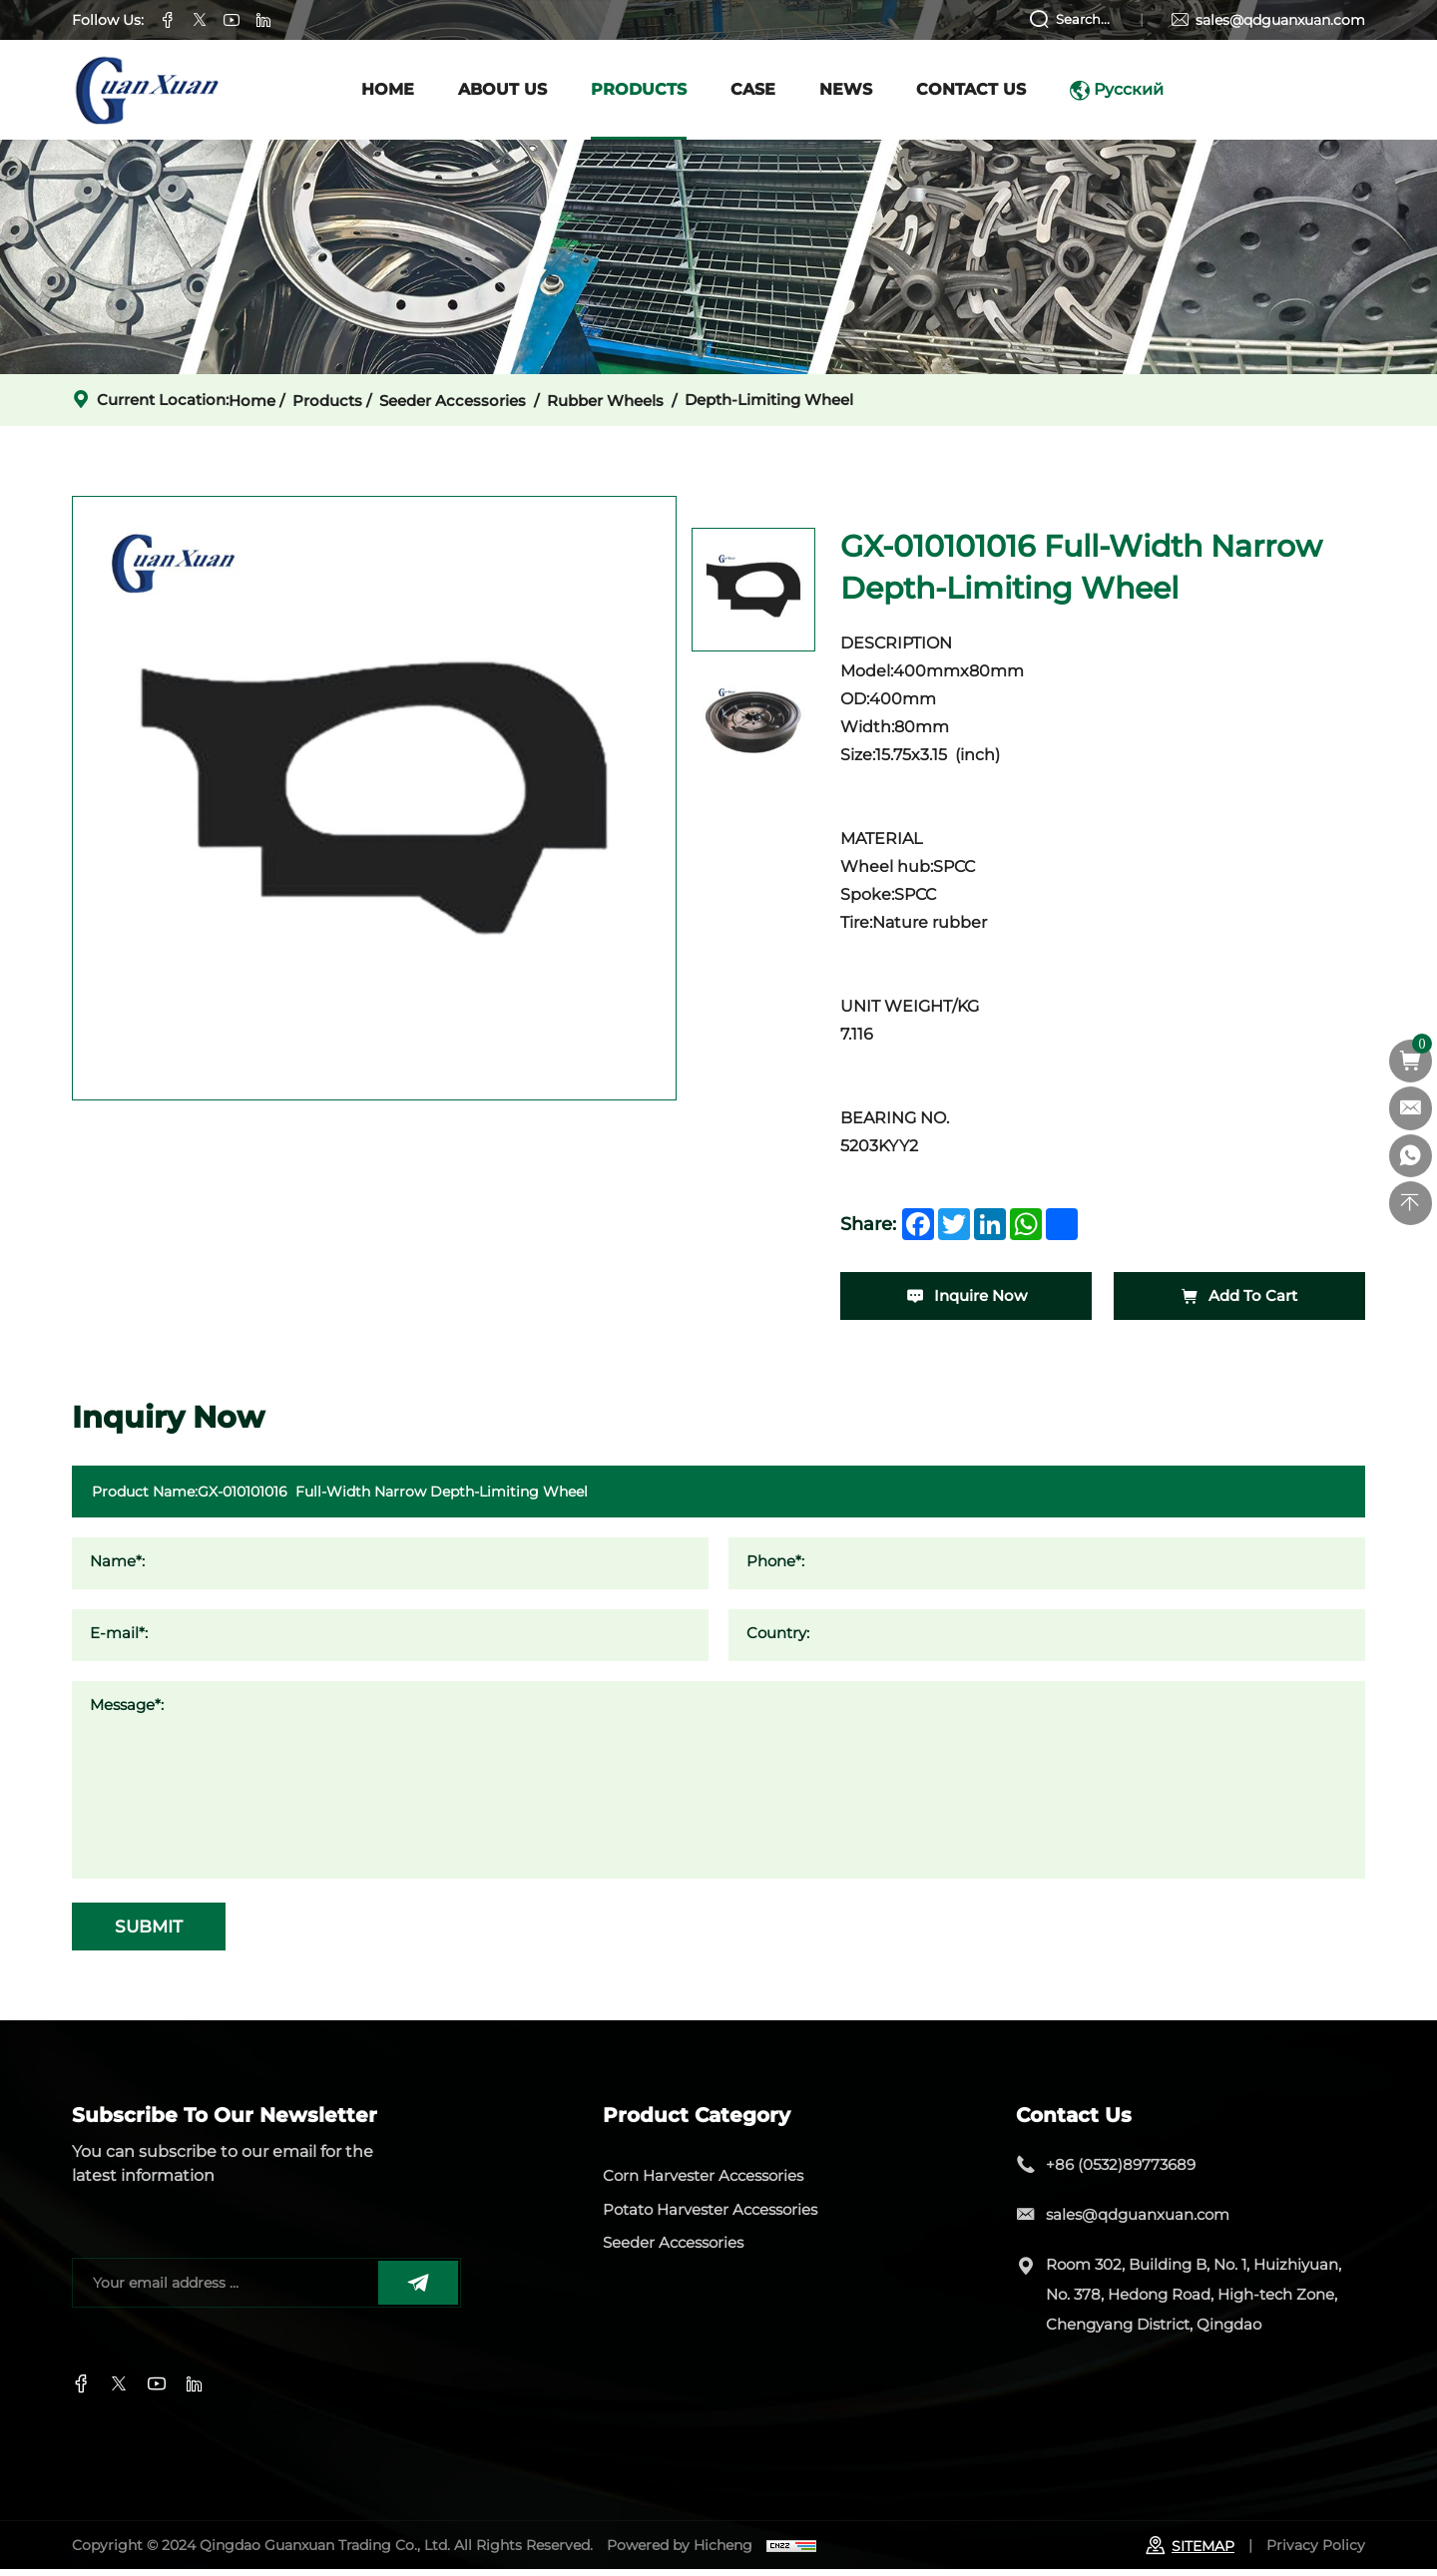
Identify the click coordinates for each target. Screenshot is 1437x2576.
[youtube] (195, 2390)
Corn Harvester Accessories (704, 2182)
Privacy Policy (1315, 2551)
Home (387, 89)
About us (502, 89)
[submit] (418, 2289)
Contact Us (971, 89)
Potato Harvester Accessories (711, 2216)
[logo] (152, 90)
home (252, 400)
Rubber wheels (605, 400)
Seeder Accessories (452, 400)
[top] (1410, 1205)
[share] (1062, 1224)
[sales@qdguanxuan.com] (1410, 1109)
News (845, 89)
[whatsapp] (1026, 1224)
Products (639, 89)
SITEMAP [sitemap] (1190, 2552)
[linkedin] (990, 1224)
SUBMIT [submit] (159, 1930)
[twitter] (954, 1224)
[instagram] (157, 2390)
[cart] (1410, 1061)
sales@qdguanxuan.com (1280, 20)
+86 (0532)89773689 (1121, 2170)
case (752, 89)
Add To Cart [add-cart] (1239, 1297)
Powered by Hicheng (679, 2551)
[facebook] (918, 1224)
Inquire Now (966, 1297)
